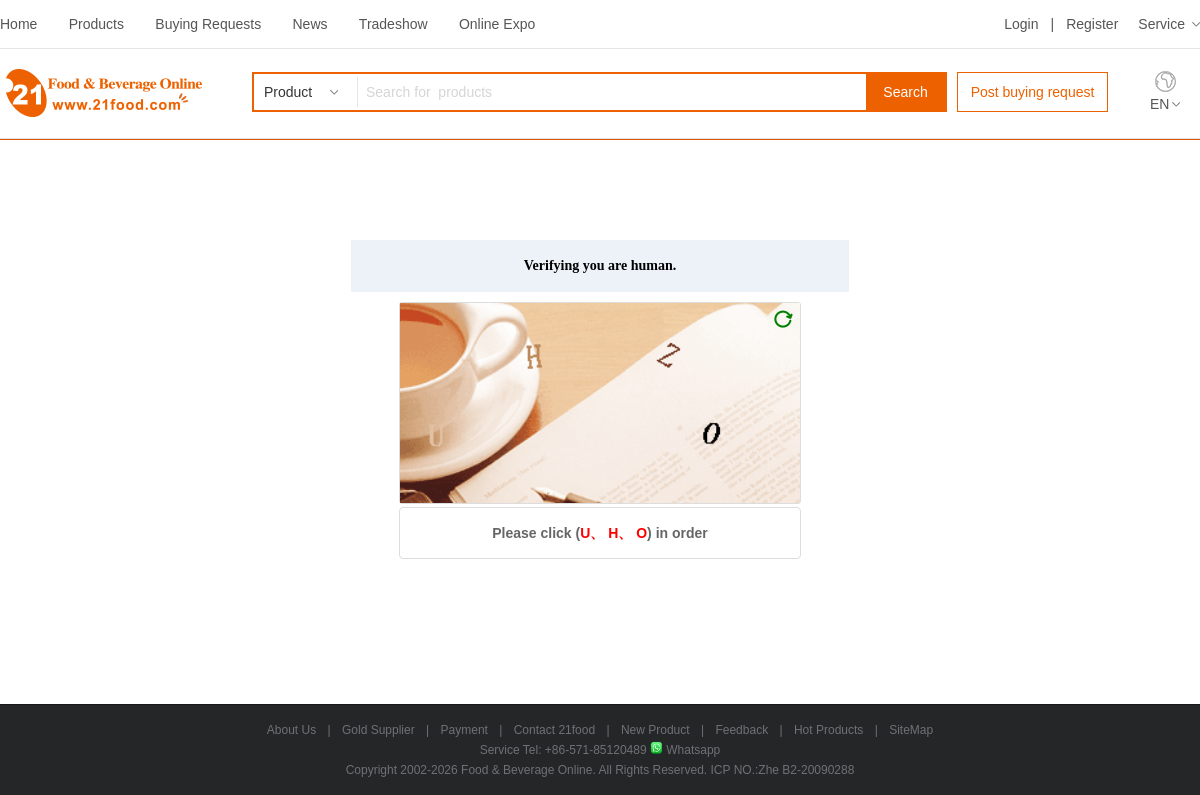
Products (96, 24)
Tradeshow (393, 24)
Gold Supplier (378, 730)
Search (905, 92)
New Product (655, 730)
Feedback (741, 730)
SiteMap (911, 730)
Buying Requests (208, 24)
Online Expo (497, 24)
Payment (464, 730)
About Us (291, 730)
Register (1092, 24)
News (309, 24)
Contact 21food (554, 730)
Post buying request (1033, 92)
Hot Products (828, 730)
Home (18, 24)
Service (1161, 24)
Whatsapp (685, 750)
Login (1021, 24)
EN (1159, 104)
